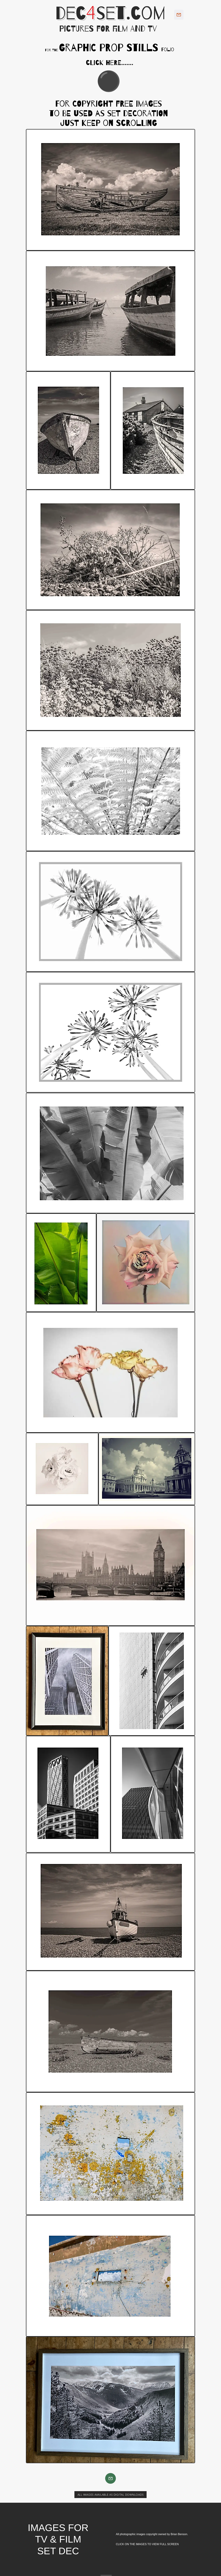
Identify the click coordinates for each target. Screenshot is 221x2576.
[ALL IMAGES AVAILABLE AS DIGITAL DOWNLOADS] (110, 2494)
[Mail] (179, 15)
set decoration (137, 113)
